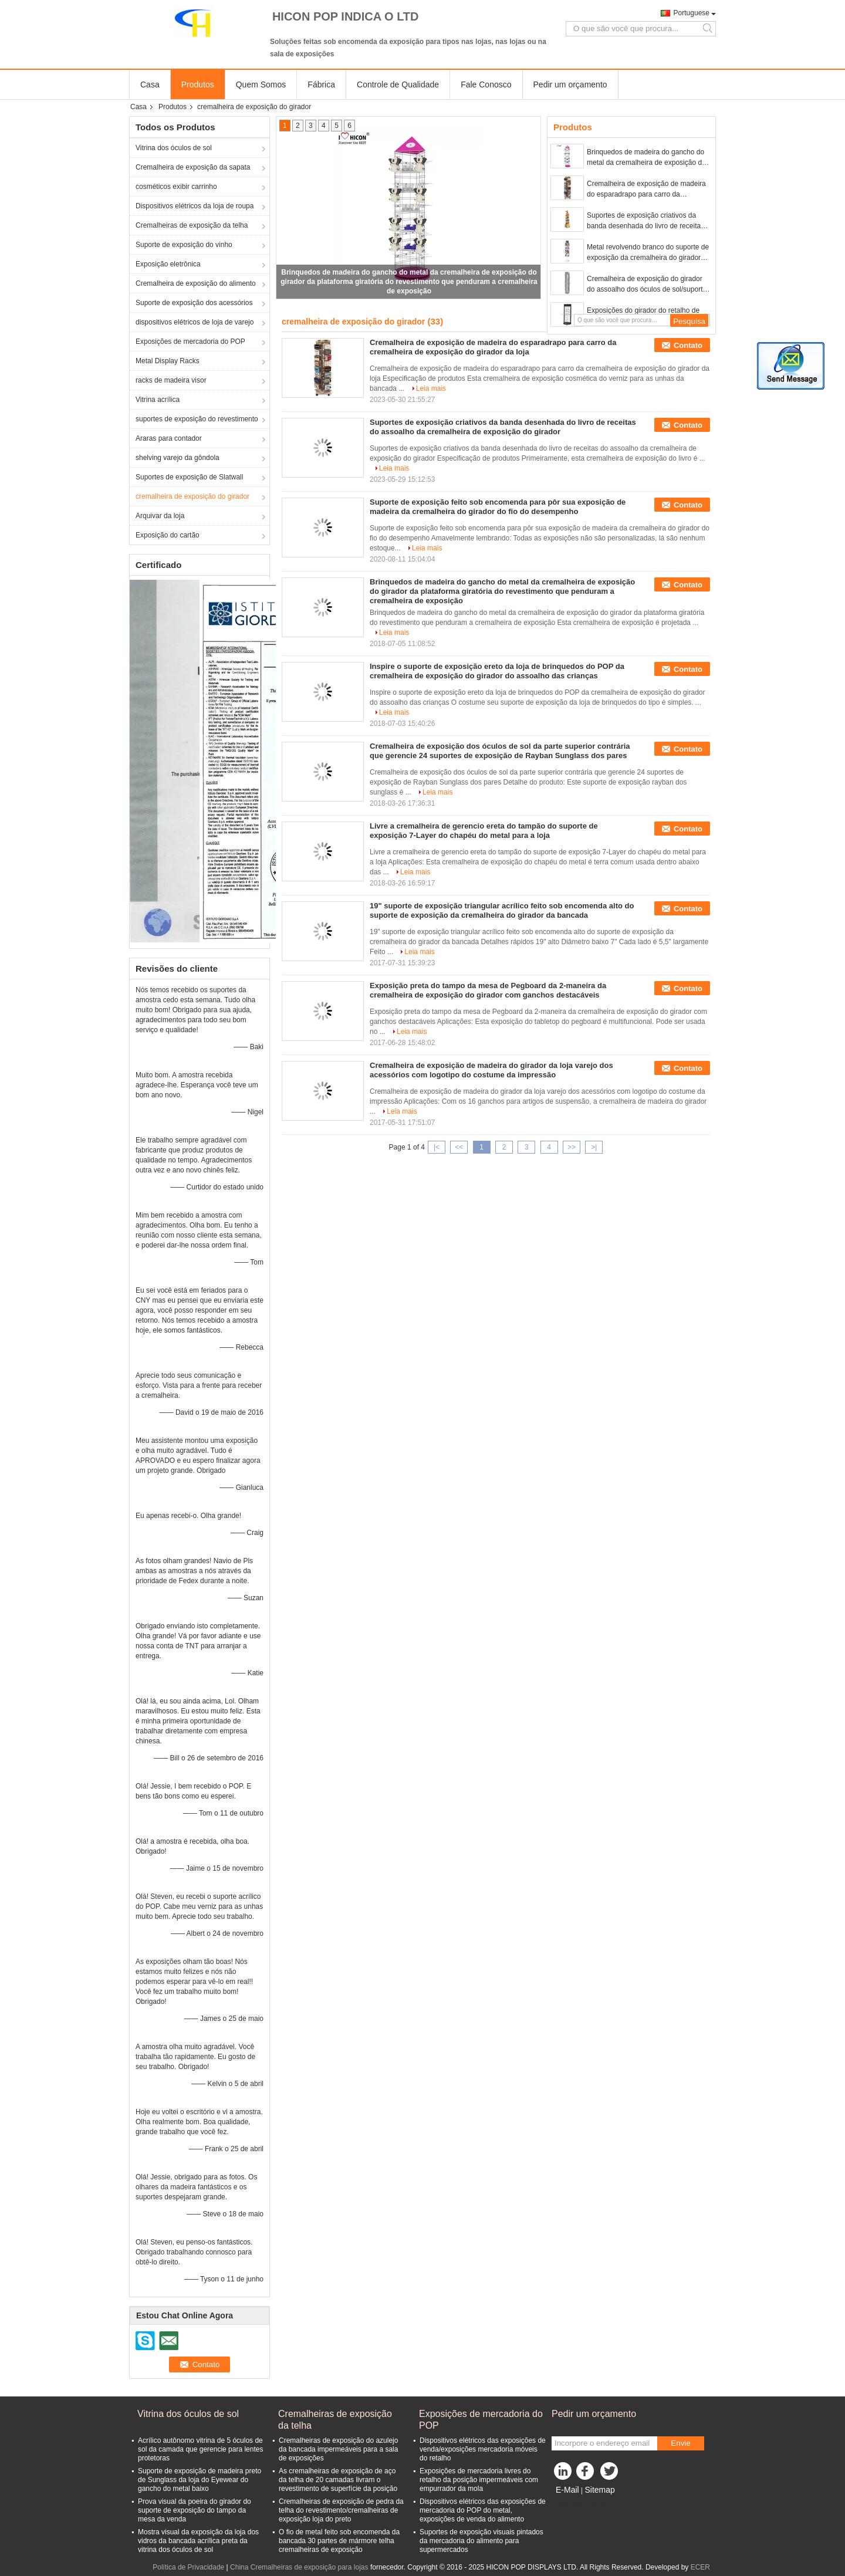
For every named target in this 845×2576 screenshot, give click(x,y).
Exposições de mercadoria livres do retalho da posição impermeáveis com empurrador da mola (479, 2480)
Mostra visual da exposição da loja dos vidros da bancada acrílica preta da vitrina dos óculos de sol (198, 2541)
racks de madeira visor (171, 380)
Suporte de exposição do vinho (184, 245)
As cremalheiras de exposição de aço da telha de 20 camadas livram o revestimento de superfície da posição (338, 2480)
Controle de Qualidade (398, 84)
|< (437, 1147)
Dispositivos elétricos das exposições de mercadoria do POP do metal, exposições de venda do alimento (483, 2510)
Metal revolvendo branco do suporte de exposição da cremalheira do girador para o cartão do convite (648, 253)
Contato (688, 345)
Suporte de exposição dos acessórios (194, 303)
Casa (150, 84)
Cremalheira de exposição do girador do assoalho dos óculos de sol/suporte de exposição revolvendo (647, 285)
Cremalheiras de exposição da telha (192, 225)
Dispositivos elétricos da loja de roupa (195, 206)
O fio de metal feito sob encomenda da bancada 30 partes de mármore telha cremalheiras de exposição (339, 2541)
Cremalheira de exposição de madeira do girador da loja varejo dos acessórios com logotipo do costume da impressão (491, 1070)
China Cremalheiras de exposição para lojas (299, 2567)
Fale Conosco (486, 84)
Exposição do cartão (168, 535)
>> (571, 1147)
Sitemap (599, 2489)
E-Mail (567, 2489)
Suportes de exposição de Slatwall (189, 477)
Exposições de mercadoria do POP (190, 341)
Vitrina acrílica (158, 399)
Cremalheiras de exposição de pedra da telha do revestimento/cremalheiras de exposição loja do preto (341, 2510)
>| (594, 1147)
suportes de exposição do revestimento (197, 419)
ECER (700, 2567)
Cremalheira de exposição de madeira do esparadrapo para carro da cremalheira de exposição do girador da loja (646, 190)
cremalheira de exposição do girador (192, 496)
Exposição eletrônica (168, 264)
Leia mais (431, 388)
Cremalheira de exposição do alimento (196, 283)
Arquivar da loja (160, 516)
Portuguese (691, 13)
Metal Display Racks (168, 361)
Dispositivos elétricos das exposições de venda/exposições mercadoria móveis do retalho (483, 2449)
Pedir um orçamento (570, 84)
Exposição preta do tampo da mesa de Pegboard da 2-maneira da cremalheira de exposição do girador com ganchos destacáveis (488, 990)
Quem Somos (261, 84)
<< (459, 1147)
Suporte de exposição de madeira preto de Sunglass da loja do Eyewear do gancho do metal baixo (199, 2480)
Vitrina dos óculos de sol (174, 148)
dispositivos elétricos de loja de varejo (195, 322)
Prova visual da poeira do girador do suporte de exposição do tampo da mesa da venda (194, 2510)
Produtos (197, 84)
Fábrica (321, 84)
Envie (680, 2443)
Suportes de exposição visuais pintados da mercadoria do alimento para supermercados (481, 2541)
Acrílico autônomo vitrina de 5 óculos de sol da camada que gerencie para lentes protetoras (200, 2449)
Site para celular (581, 2504)
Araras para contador (169, 438)
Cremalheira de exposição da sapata (193, 167)
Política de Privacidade (188, 2567)
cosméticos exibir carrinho (176, 186)
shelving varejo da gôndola (177, 458)
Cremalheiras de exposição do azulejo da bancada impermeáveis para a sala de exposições (338, 2449)
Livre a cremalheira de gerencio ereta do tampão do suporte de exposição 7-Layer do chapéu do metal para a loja (484, 831)
